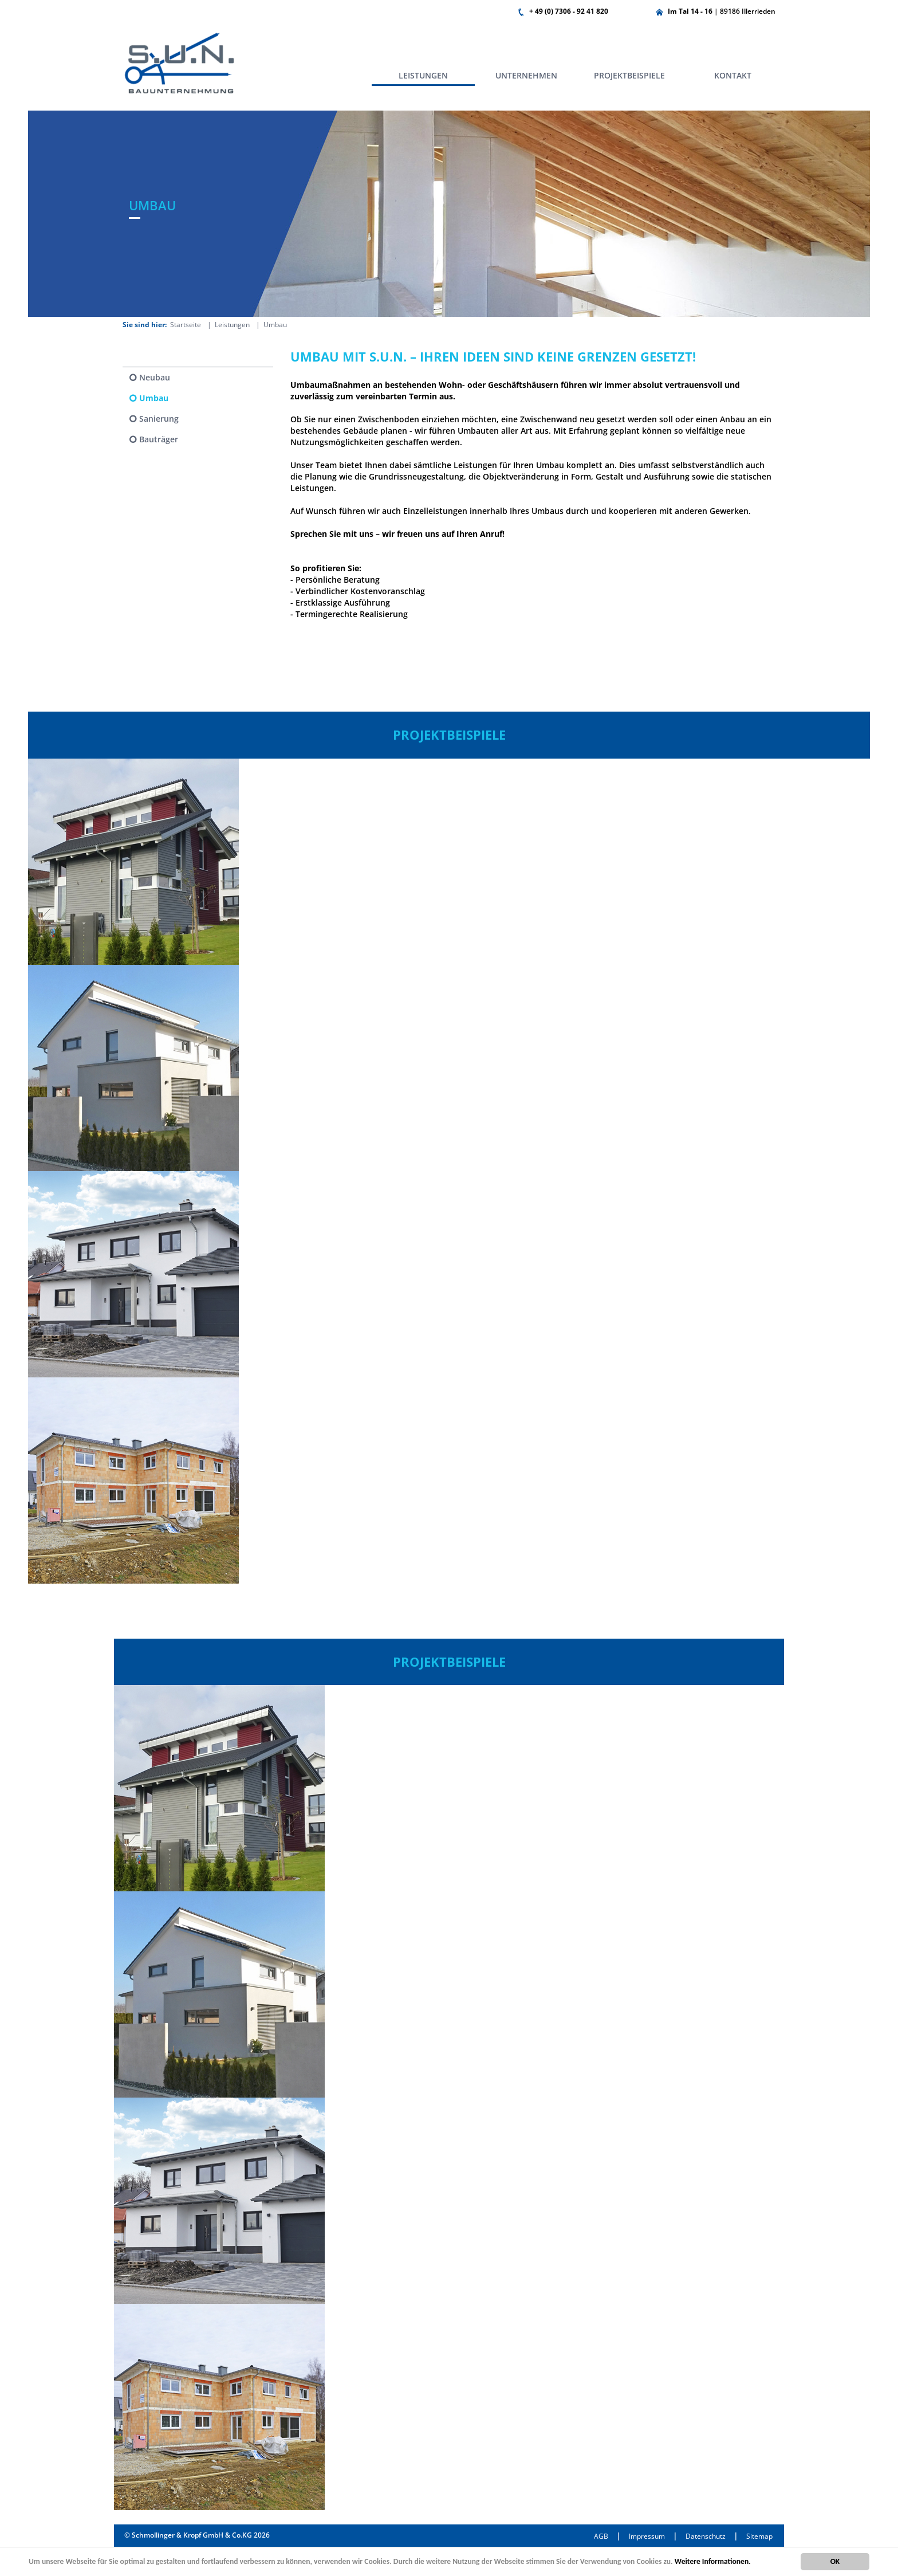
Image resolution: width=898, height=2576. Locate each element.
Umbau (153, 397)
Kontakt (732, 75)
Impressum (647, 2536)
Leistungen (423, 75)
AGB (601, 2536)
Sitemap (759, 2536)
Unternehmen (526, 75)
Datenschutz (706, 2536)
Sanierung (159, 418)
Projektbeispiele (629, 75)
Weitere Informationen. (713, 2561)
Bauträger (158, 439)
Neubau (154, 377)
